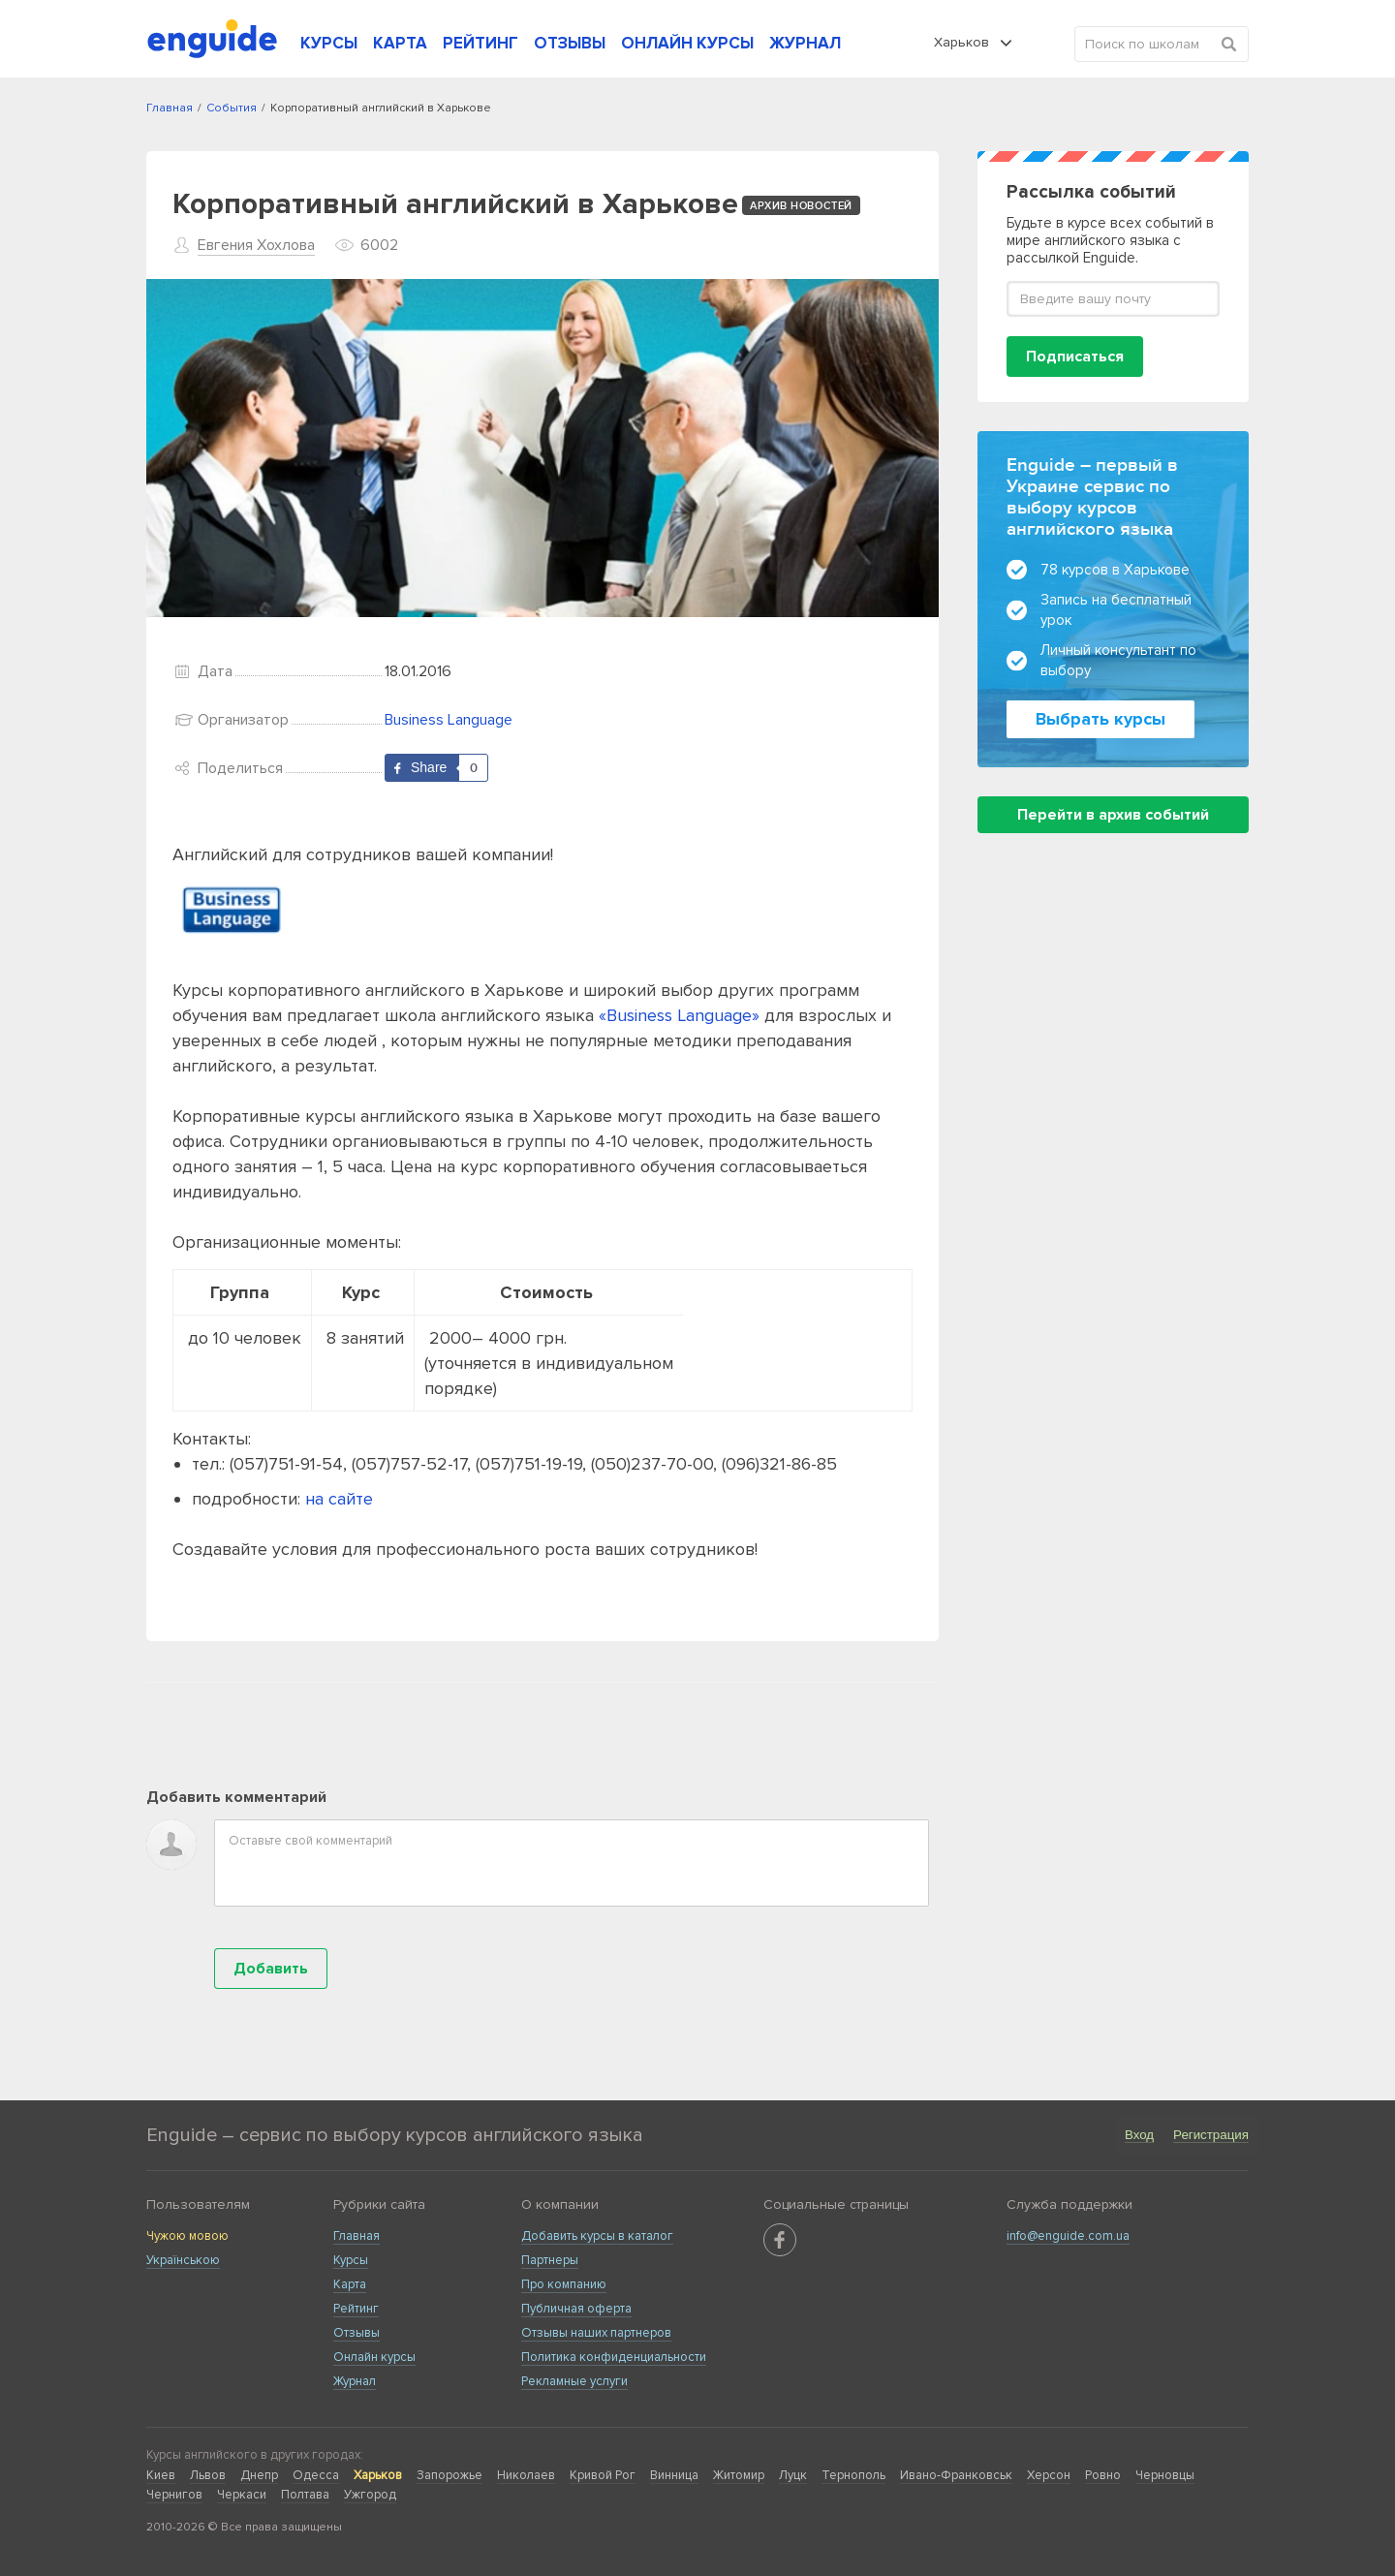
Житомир (738, 2475)
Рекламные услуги (574, 2381)
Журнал (354, 2381)
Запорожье (449, 2475)
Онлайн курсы (374, 2357)
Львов (208, 2475)
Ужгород (370, 2494)
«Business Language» (679, 1015)
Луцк (793, 2475)
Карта (349, 2284)
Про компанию (563, 2284)
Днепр (259, 2475)
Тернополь (853, 2475)
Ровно (1103, 2475)
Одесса (316, 2475)
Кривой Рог (603, 2475)
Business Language (448, 719)
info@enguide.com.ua (1068, 2236)
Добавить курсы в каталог (597, 2236)
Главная (356, 2236)
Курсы (350, 2260)
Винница (674, 2475)
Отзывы (356, 2333)
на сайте (339, 1498)
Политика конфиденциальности (613, 2357)
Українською (183, 2260)
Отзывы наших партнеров (596, 2333)
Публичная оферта (576, 2308)
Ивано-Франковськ (956, 2475)
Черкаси (241, 2494)
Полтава (305, 2494)
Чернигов (174, 2494)
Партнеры (549, 2260)
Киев (160, 2475)
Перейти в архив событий (1113, 814)
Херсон (1048, 2475)
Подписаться (1075, 356)
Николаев (526, 2475)
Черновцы (1164, 2475)
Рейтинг (356, 2308)
